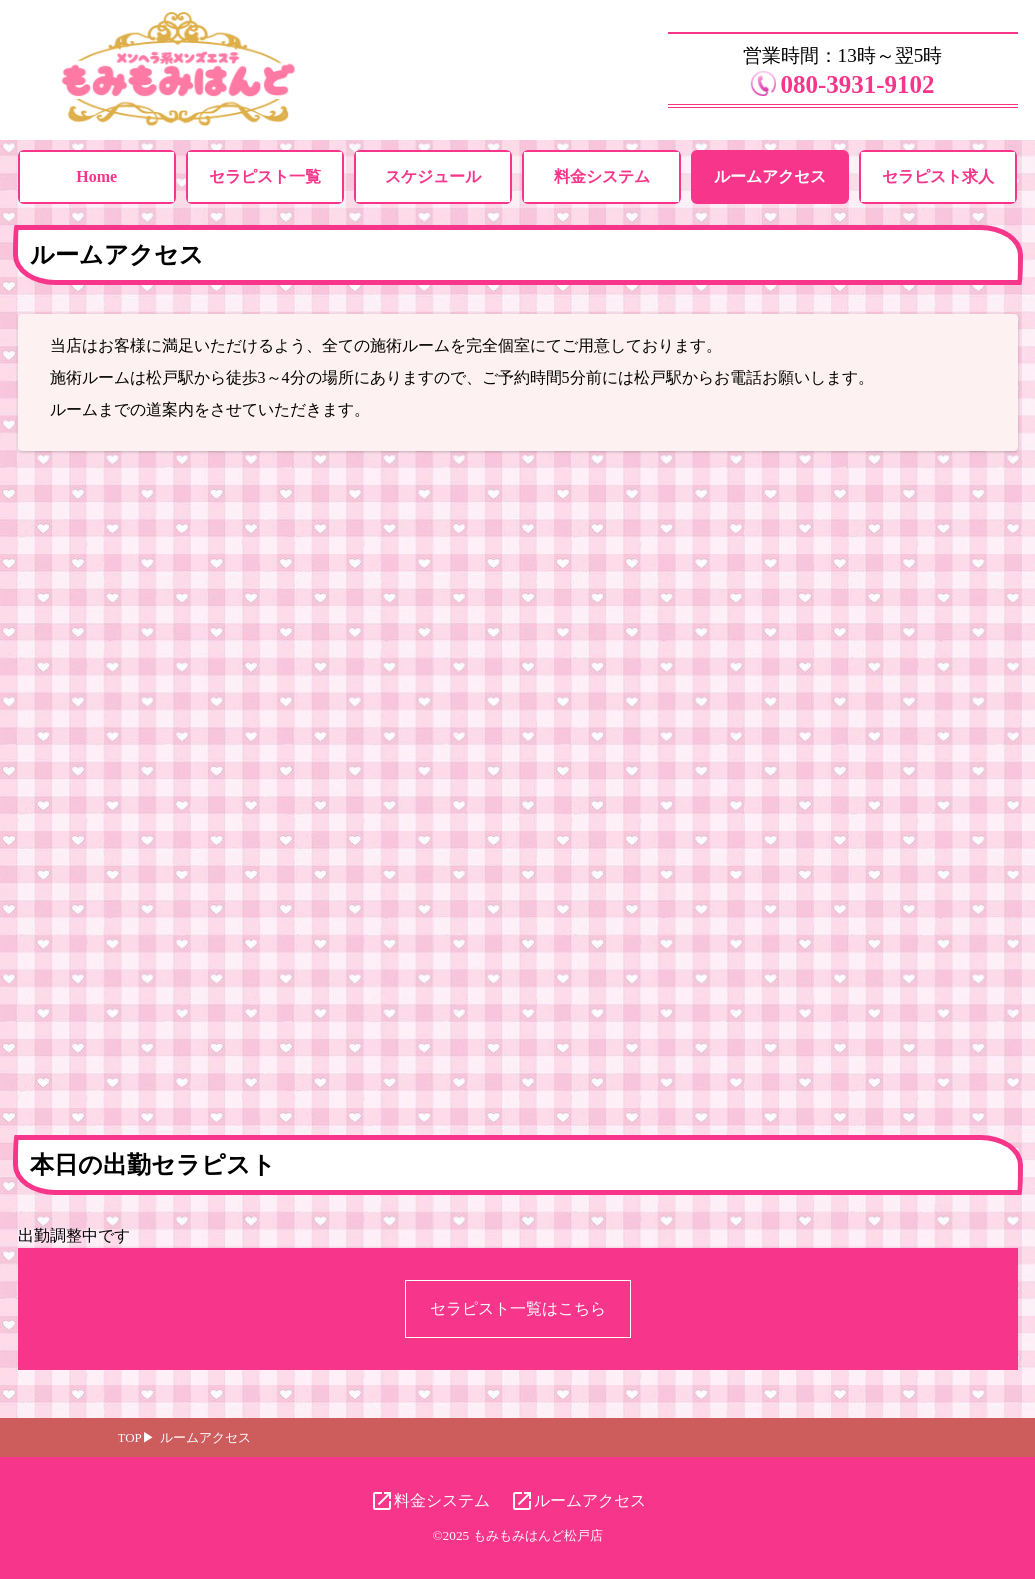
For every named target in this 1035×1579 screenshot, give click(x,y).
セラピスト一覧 (265, 176)
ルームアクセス (770, 176)
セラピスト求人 (938, 176)
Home (96, 176)
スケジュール (433, 176)
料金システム (602, 176)
